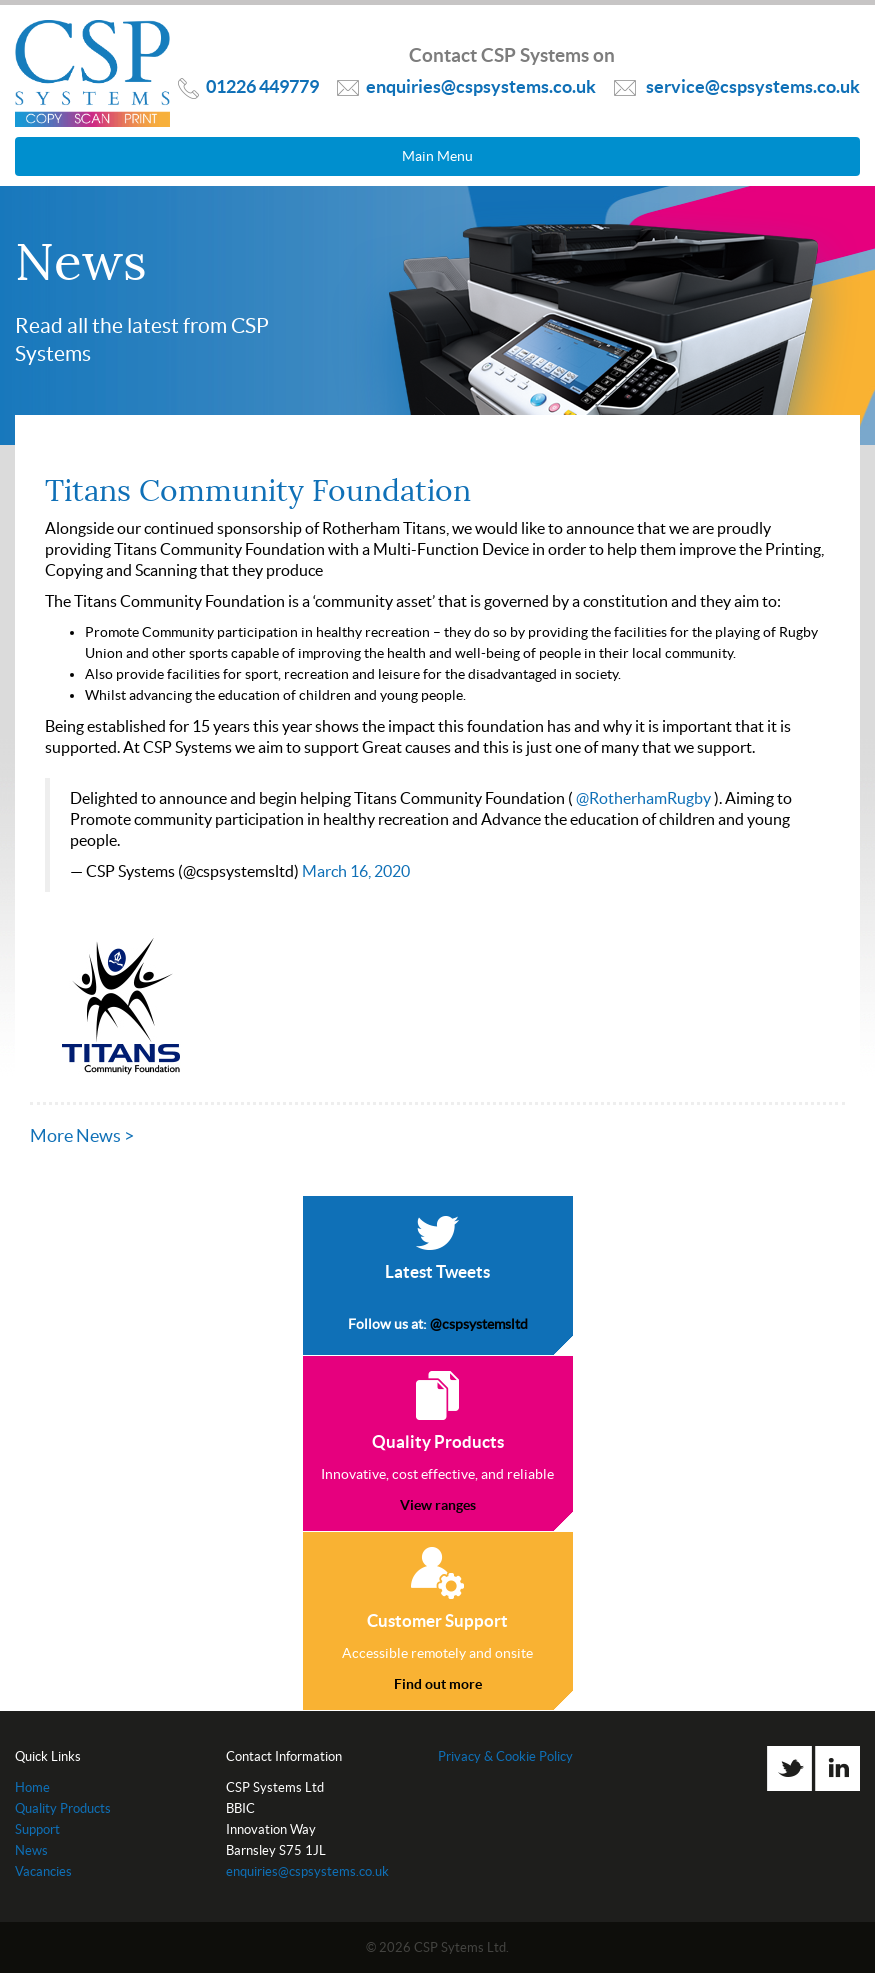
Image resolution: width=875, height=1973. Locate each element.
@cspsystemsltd (479, 1324)
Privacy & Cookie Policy (505, 1756)
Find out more (438, 1684)
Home (32, 1787)
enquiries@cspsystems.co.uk (307, 1871)
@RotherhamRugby (643, 798)
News (31, 1850)
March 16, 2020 (356, 871)
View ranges (438, 1505)
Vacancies (43, 1871)
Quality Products (63, 1808)
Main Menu (437, 156)
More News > (82, 1135)
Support (37, 1829)
